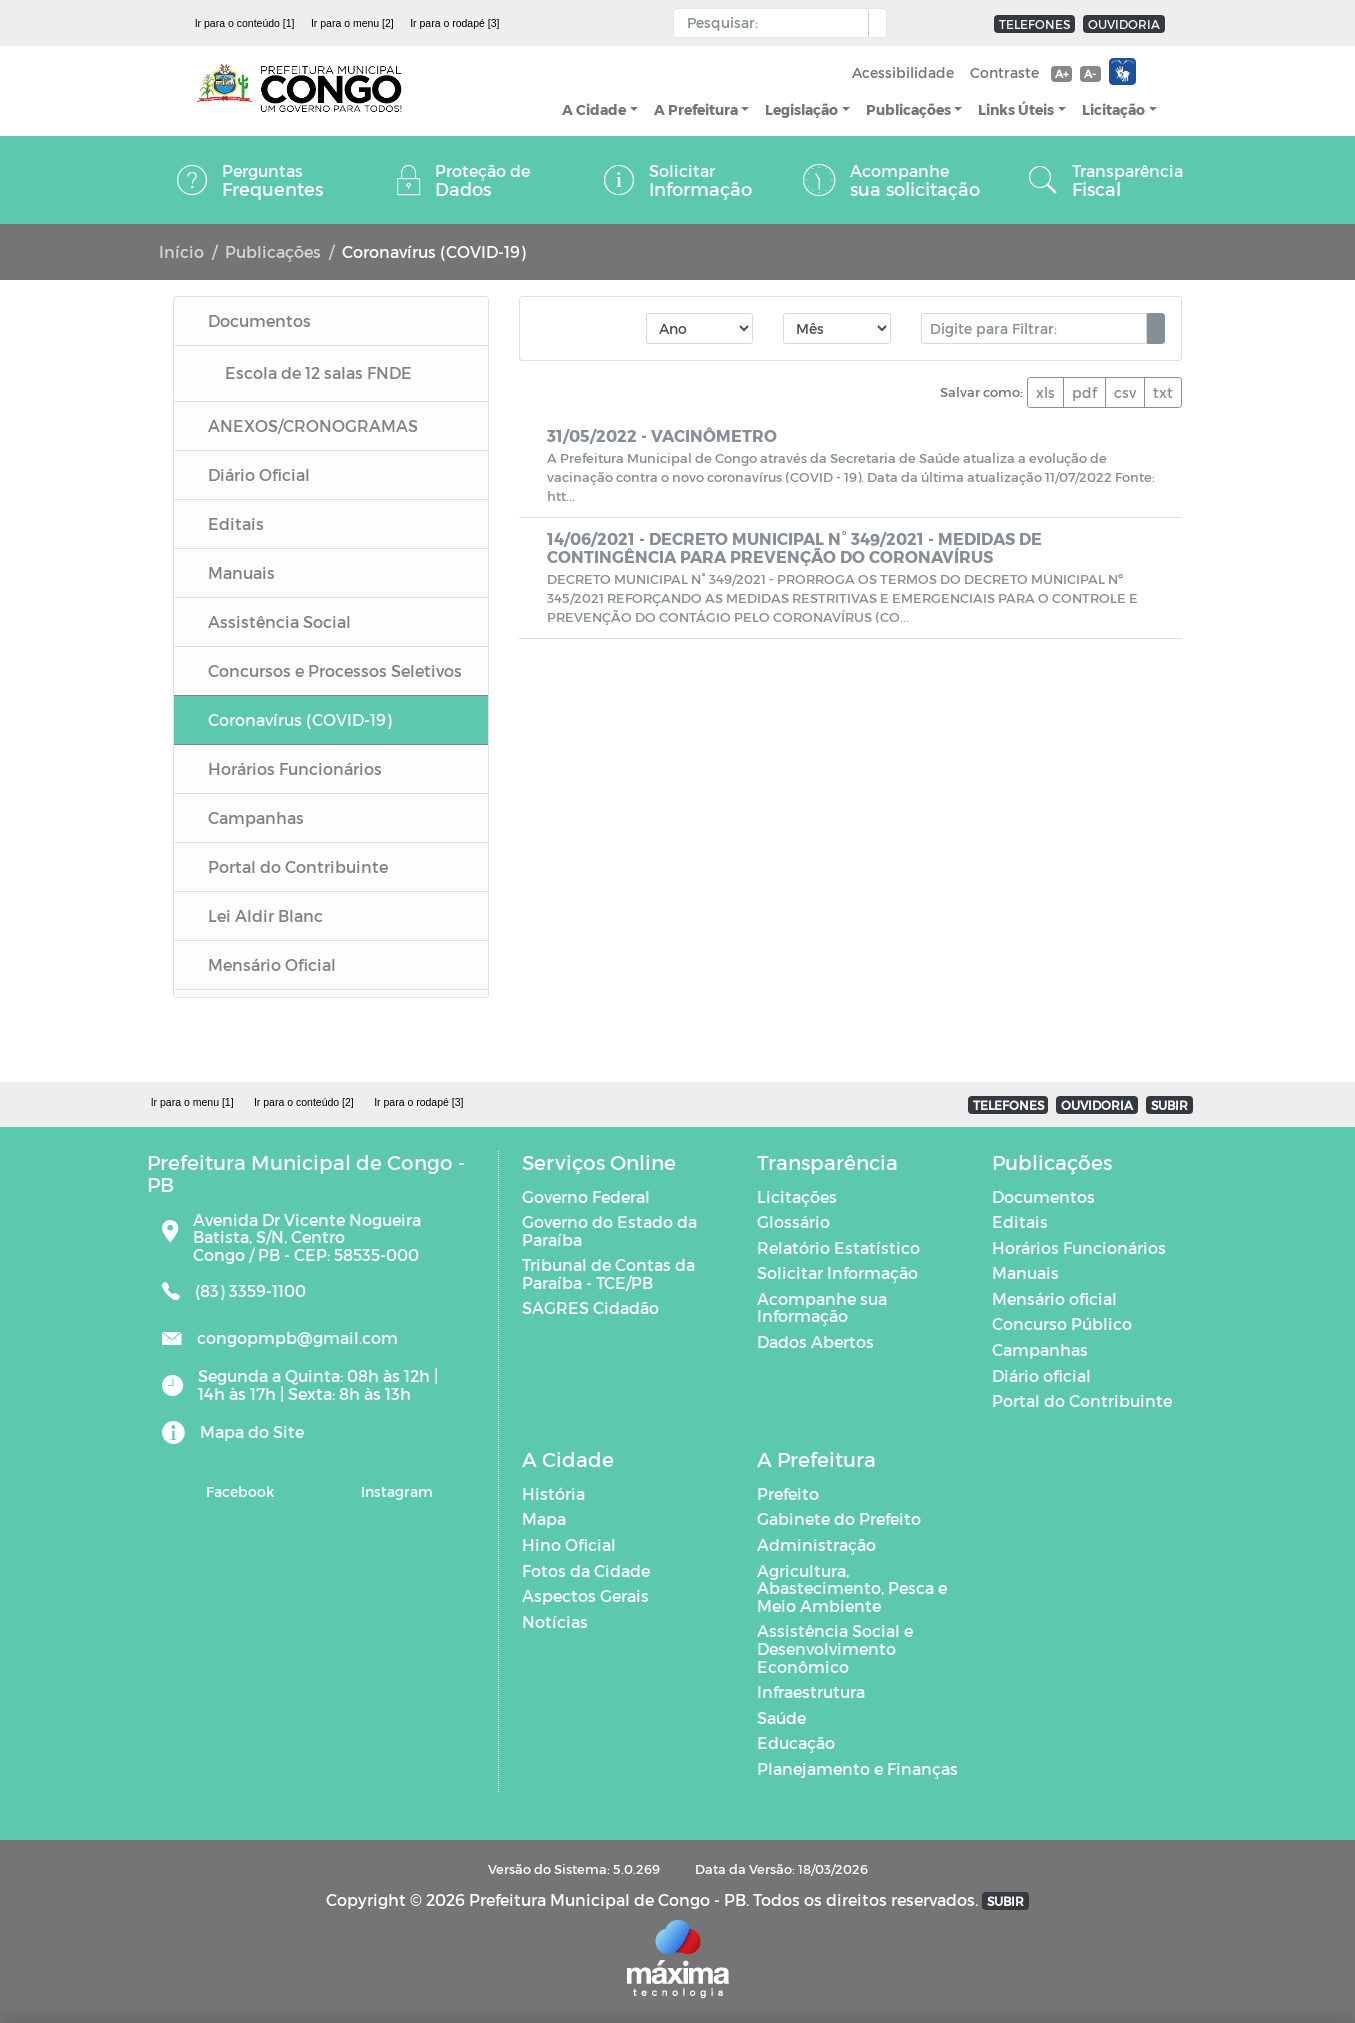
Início (181, 251)
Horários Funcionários (1079, 1247)
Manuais (1025, 1272)
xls (1045, 392)
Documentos (1043, 1196)
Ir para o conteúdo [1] (245, 23)
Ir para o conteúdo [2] (304, 1102)
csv (1125, 392)
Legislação (801, 109)
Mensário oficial (1054, 1298)
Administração (816, 1544)
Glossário (793, 1221)
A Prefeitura (696, 109)
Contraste (1004, 72)
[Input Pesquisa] (775, 23)
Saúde (781, 1717)
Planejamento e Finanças (857, 1768)
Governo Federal (586, 1196)
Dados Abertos (815, 1341)
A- (1090, 73)
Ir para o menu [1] (192, 1102)
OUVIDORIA (1124, 24)
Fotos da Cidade (586, 1570)
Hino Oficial (569, 1544)
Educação (796, 1742)
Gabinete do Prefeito (839, 1518)
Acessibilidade (903, 72)
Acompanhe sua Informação (822, 1307)
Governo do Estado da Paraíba (609, 1230)
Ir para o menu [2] (352, 23)
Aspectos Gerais (585, 1595)
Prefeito (788, 1493)
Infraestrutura (811, 1691)
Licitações (797, 1196)
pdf (1084, 392)
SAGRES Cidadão (590, 1307)
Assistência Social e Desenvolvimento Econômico (835, 1648)
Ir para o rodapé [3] (454, 23)
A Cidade (594, 109)
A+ (1061, 73)
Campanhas (1040, 1349)
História (553, 1493)
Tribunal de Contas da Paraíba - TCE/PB (608, 1273)
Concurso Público (1062, 1323)
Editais (1020, 1221)
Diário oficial (1041, 1375)
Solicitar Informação (837, 1272)
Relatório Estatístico (838, 1247)
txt (1163, 392)
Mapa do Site (252, 1431)
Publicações (908, 109)
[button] (872, 24)
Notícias (555, 1621)
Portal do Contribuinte (1082, 1400)
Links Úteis (1016, 109)
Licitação (1113, 109)
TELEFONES (1034, 24)
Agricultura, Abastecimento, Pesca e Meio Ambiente (852, 1588)
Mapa (544, 1518)
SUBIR (1169, 1105)
